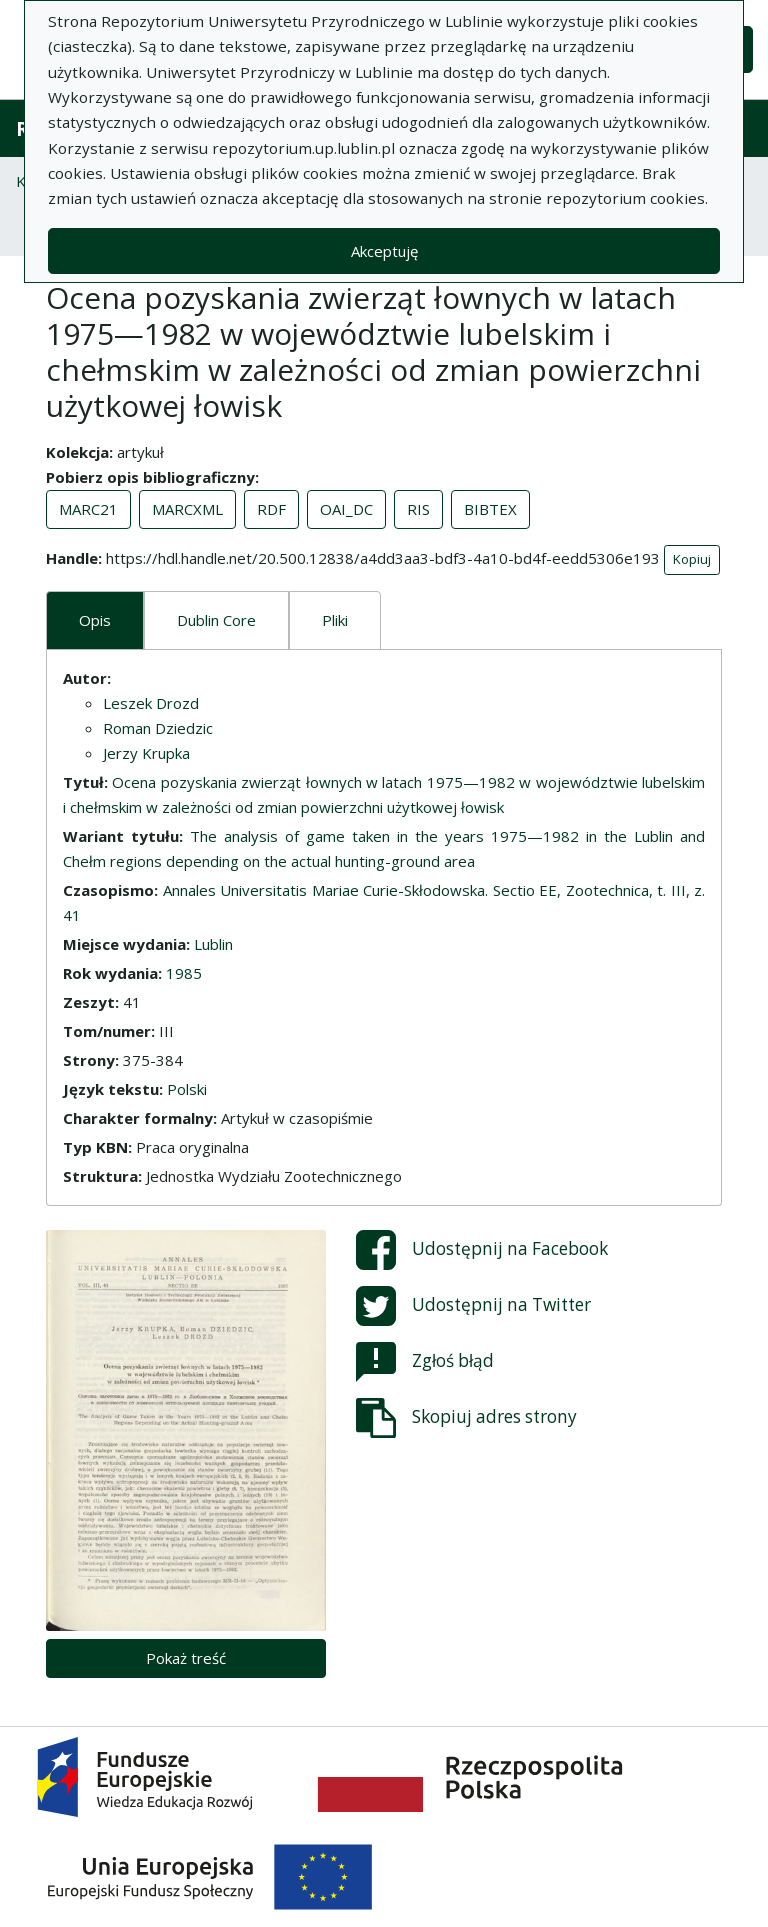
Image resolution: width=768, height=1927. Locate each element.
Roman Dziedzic (158, 728)
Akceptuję (384, 251)
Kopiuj (692, 559)
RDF (271, 509)
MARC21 (88, 509)
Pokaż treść (186, 1658)
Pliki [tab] (335, 620)
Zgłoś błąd (425, 1362)
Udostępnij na (482, 1250)
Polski (187, 1089)
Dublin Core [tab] (216, 620)
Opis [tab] (95, 620)
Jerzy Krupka (146, 753)
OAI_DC (346, 509)
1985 (184, 973)
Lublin (213, 944)
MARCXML (187, 509)
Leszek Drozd (151, 703)
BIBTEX (490, 509)
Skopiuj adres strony (466, 1418)
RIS (418, 509)
